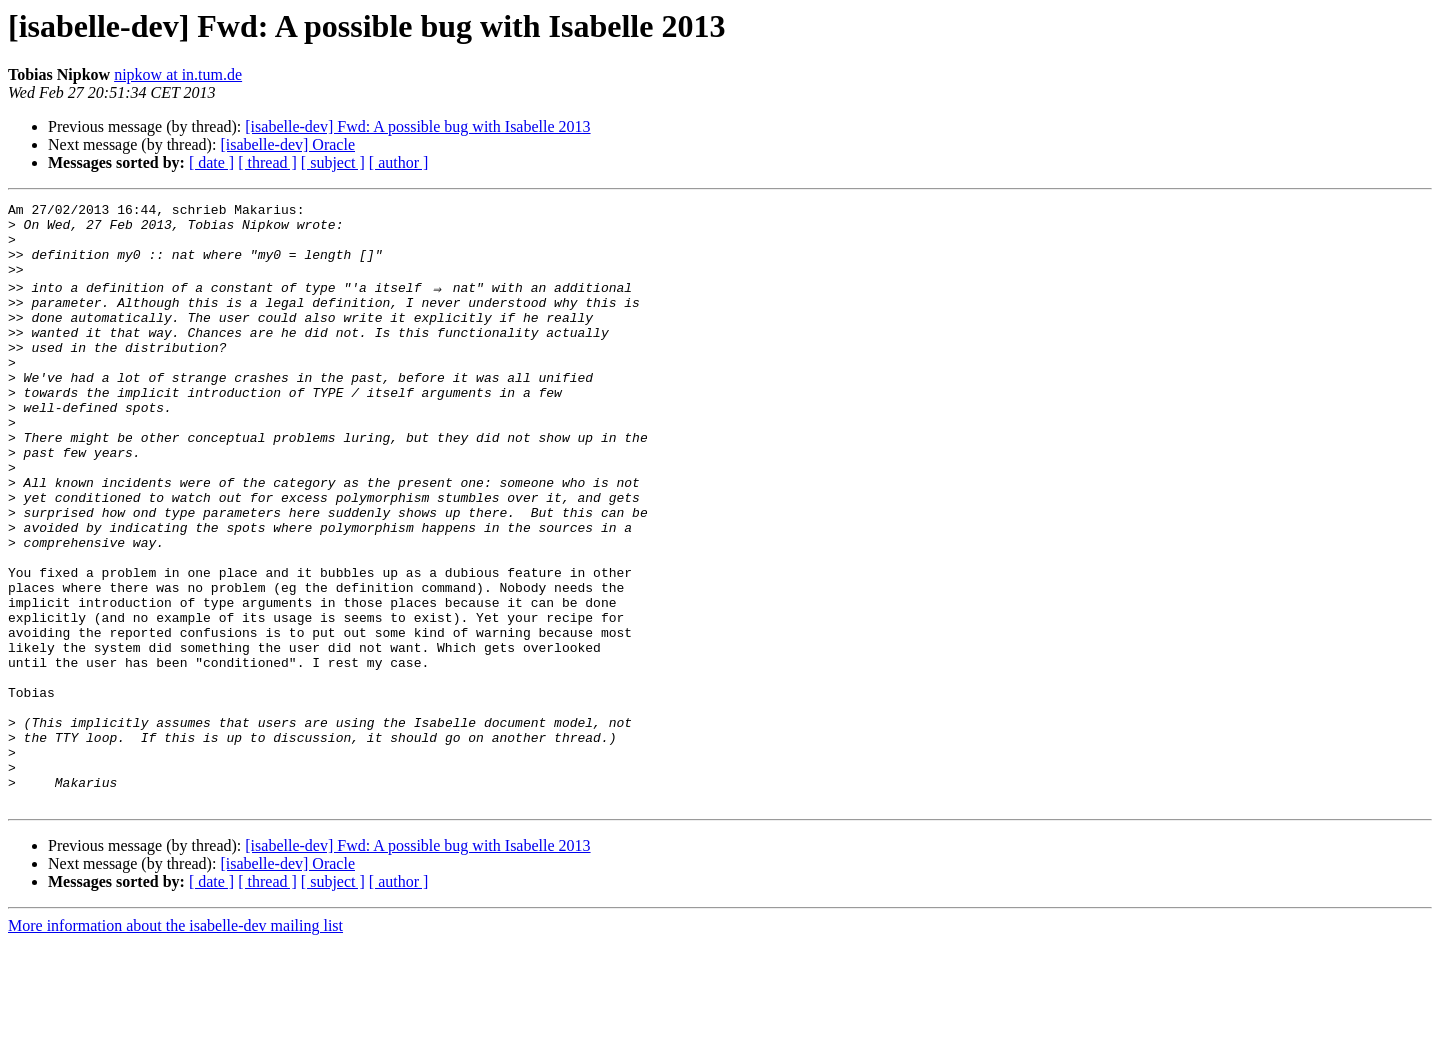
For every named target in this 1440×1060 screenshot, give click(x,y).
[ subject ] (333, 162)
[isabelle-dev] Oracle (287, 144)
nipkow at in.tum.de (178, 74)
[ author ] (399, 162)
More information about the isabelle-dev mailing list (175, 1042)
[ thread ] (267, 162)
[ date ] (211, 162)
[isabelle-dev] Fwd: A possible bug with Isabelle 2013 (417, 126)
